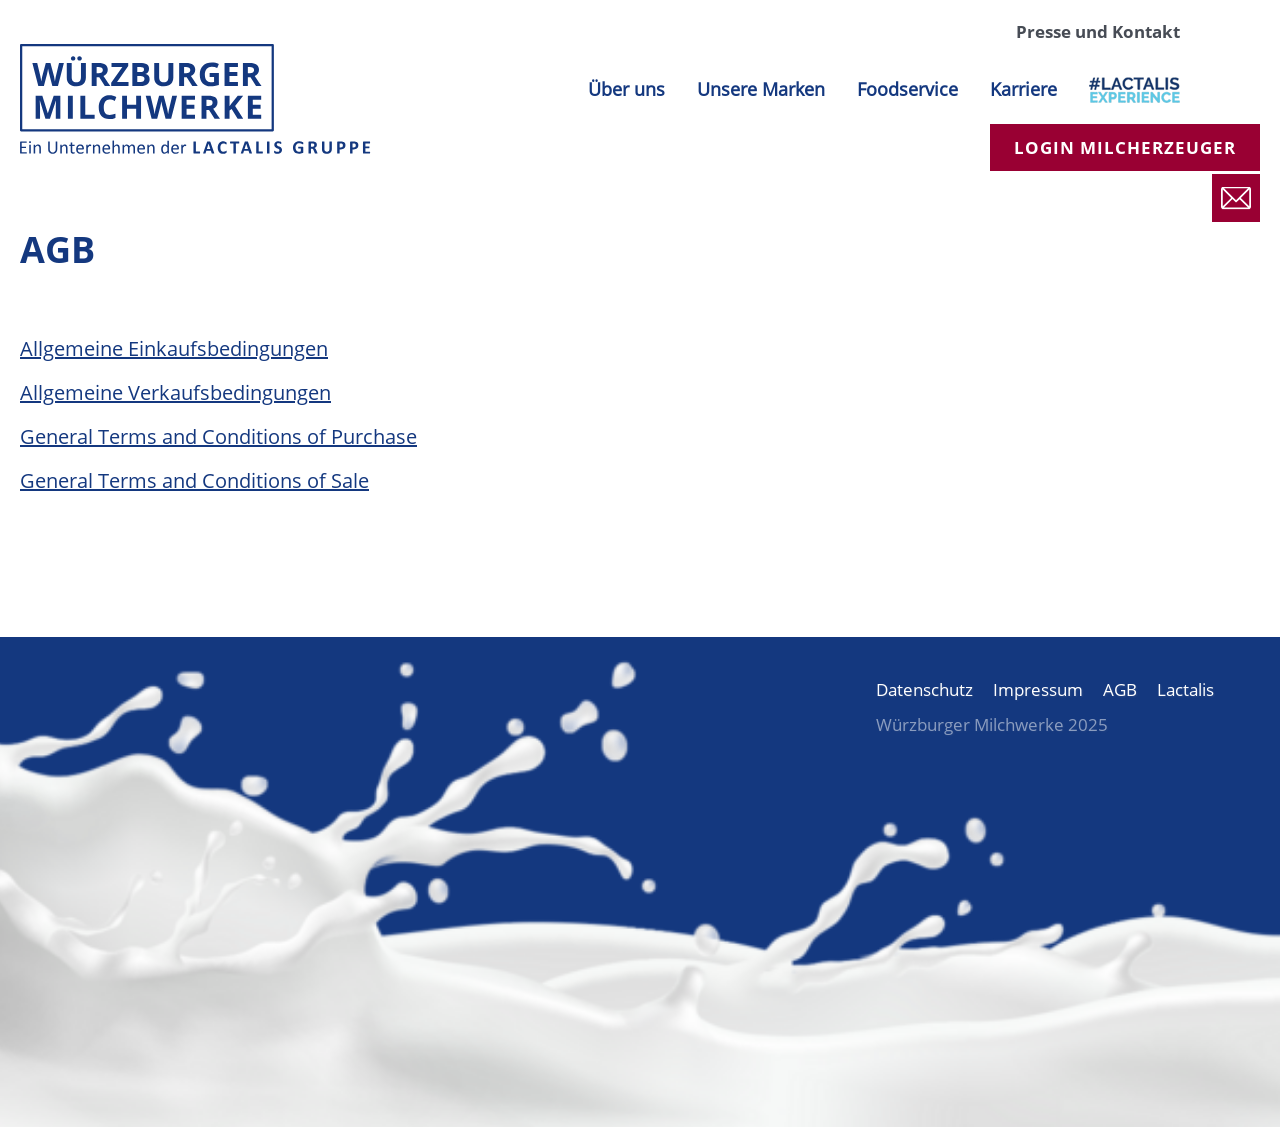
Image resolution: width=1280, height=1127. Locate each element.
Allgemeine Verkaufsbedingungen (175, 392)
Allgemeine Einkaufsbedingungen (174, 348)
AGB (1120, 689)
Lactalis (1185, 689)
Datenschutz (924, 689)
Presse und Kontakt (1098, 31)
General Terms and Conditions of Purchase (218, 436)
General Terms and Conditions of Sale (194, 480)
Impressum (1038, 689)
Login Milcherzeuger (1125, 147)
